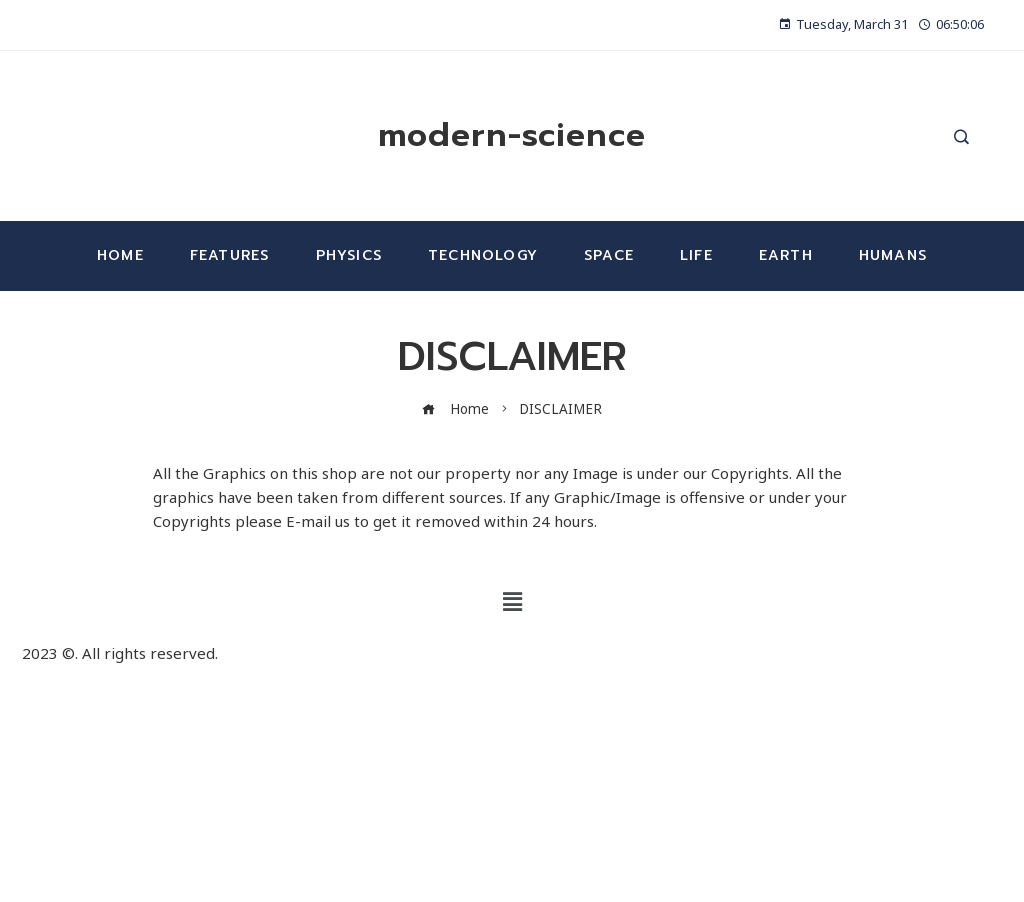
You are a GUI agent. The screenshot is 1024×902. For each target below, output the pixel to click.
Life (696, 255)
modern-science (512, 135)
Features (230, 255)
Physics (349, 255)
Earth (786, 255)
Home (120, 255)
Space (609, 255)
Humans (893, 255)
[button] (512, 602)
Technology (483, 255)
